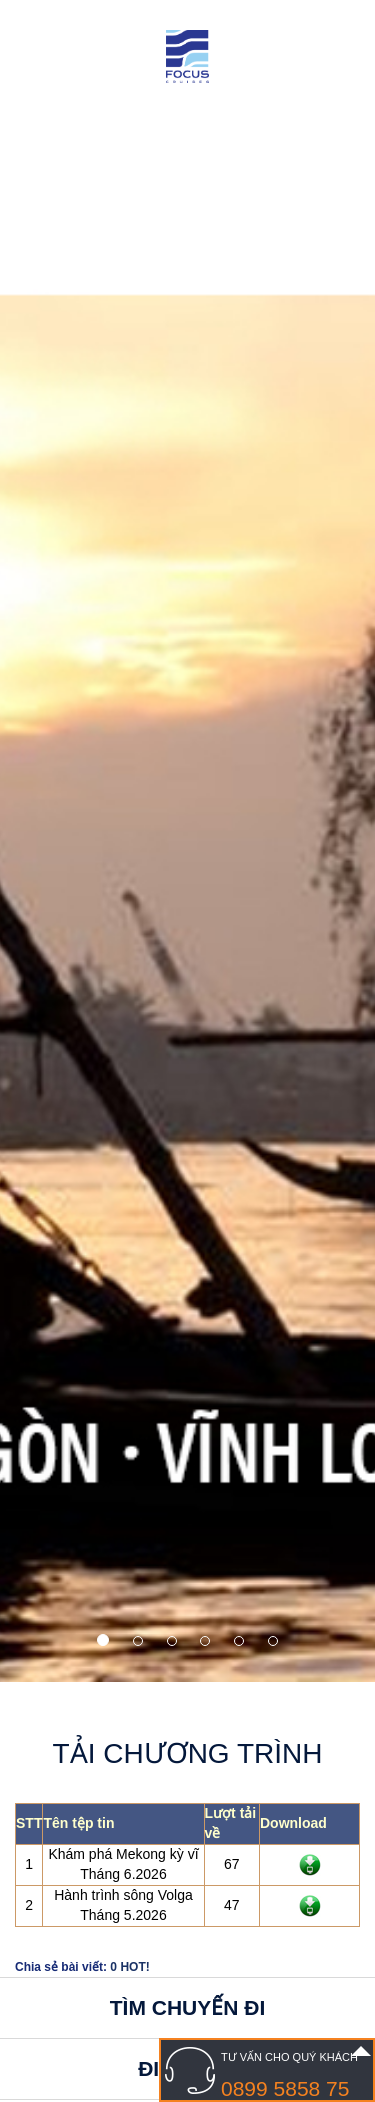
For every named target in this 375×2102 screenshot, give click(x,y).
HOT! (134, 1967)
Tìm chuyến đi (188, 2007)
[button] (55, 841)
